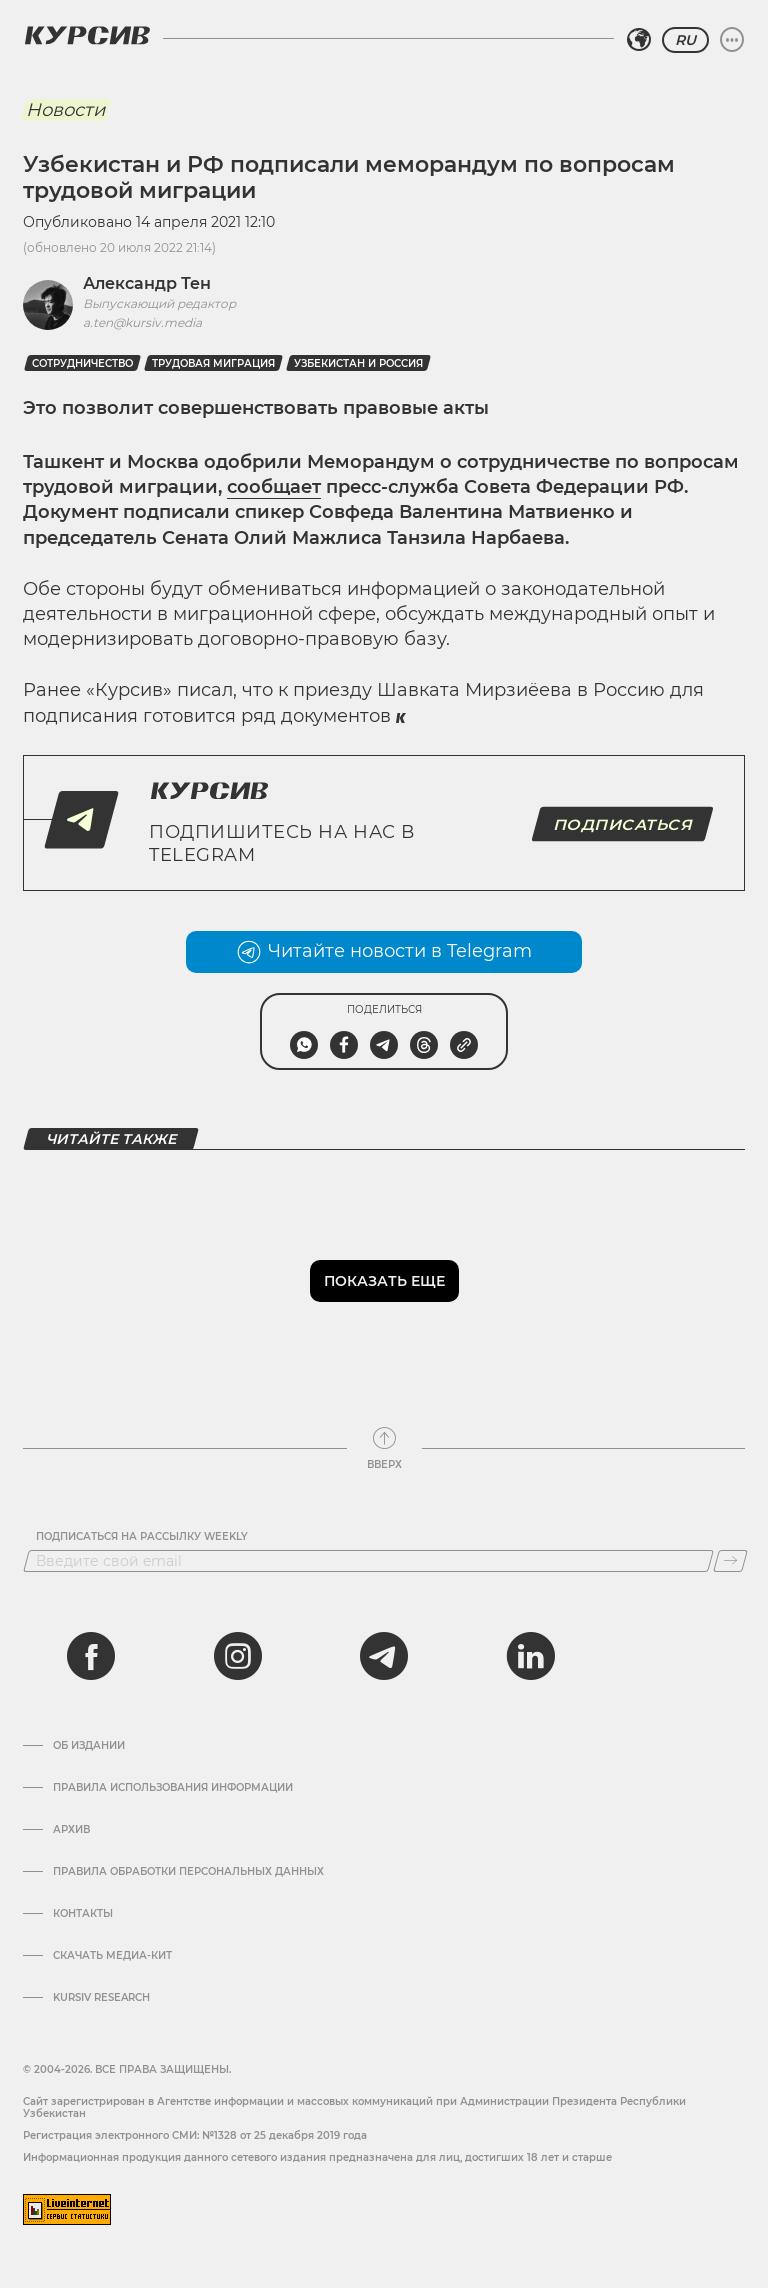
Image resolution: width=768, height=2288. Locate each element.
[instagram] (238, 1656)
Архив (71, 1830)
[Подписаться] (730, 1561)
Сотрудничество (82, 363)
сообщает (274, 487)
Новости (65, 110)
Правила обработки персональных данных (188, 1872)
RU (685, 40)
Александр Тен (147, 283)
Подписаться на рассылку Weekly (142, 1537)
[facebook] (91, 1656)
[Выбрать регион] (639, 40)
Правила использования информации (173, 1788)
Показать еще (384, 1281)
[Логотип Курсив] (87, 35)
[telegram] (384, 1656)
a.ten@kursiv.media (142, 322)
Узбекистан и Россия (358, 363)
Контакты (83, 1914)
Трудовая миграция (213, 363)
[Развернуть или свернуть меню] (732, 40)
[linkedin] (530, 1656)
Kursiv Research (101, 1998)
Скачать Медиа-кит (112, 1956)
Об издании (89, 1746)
